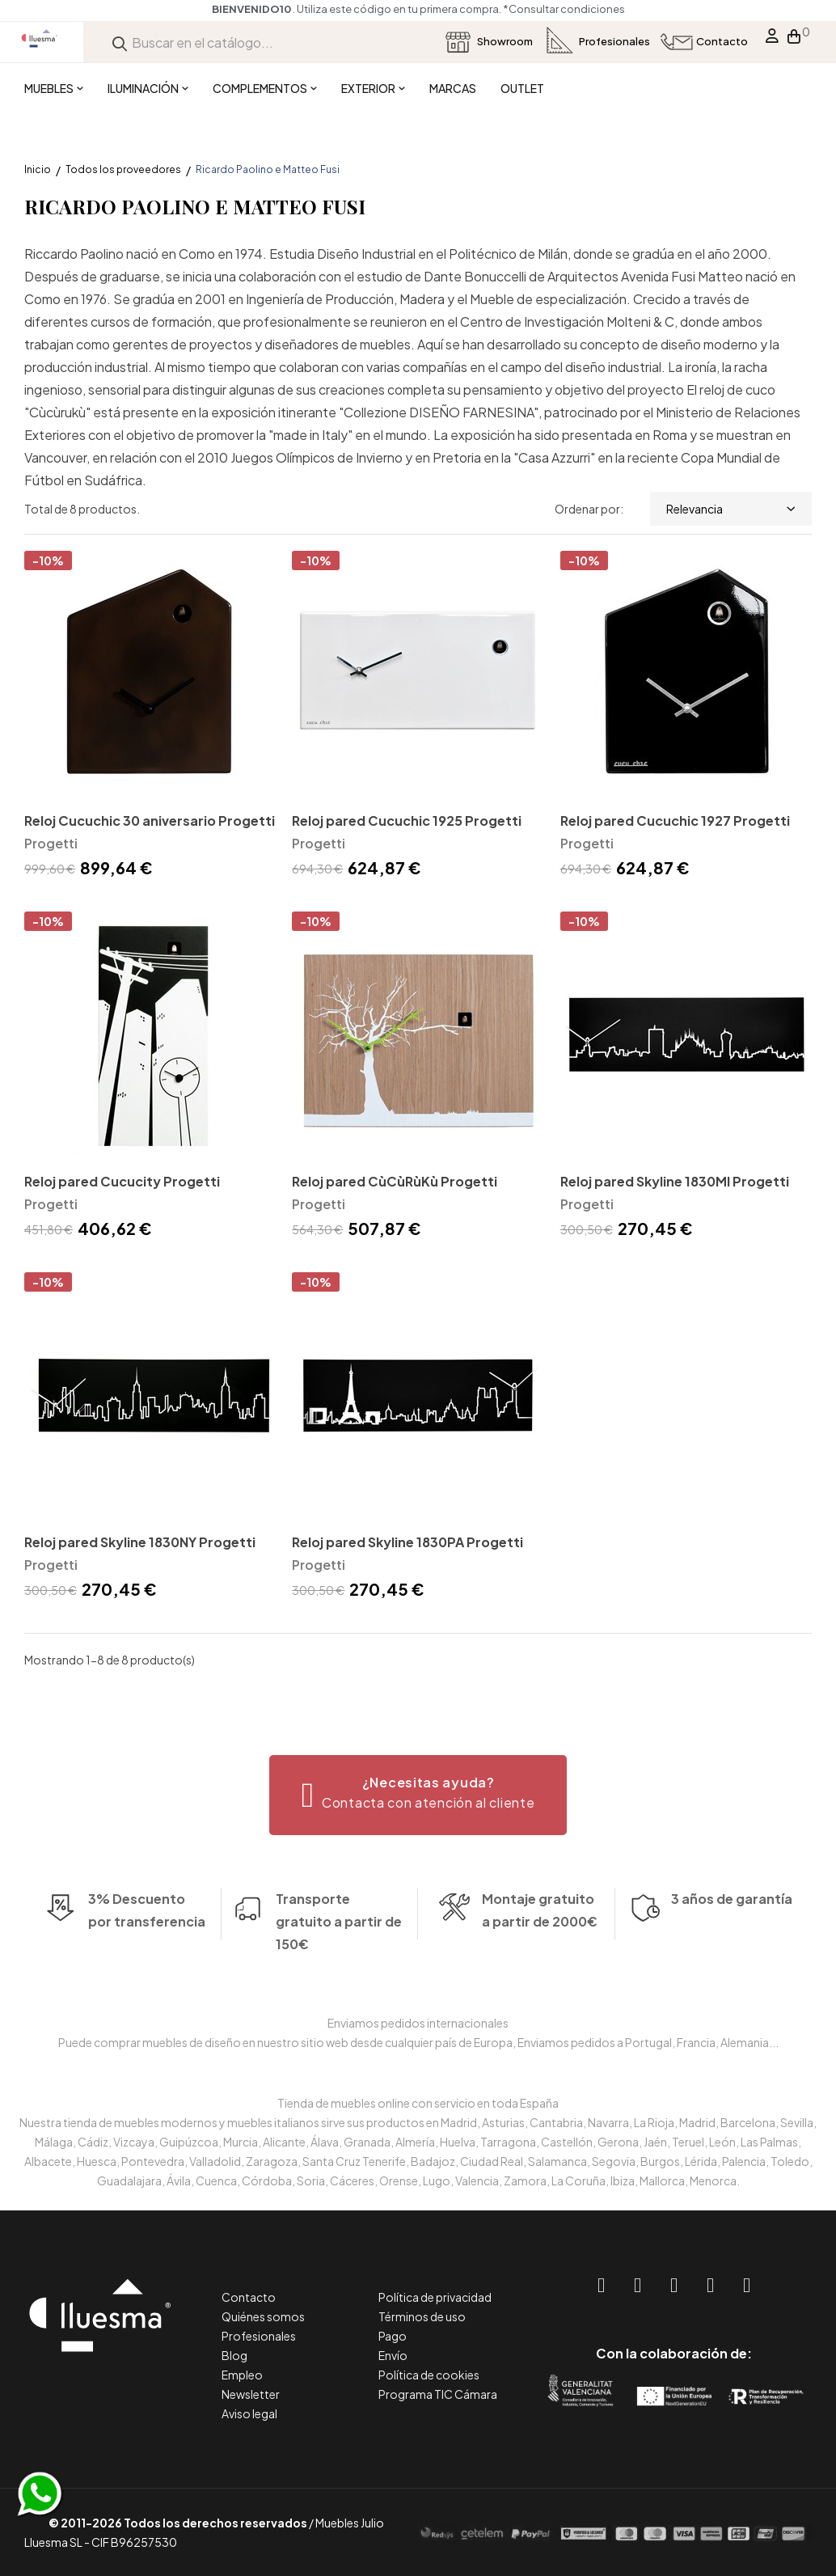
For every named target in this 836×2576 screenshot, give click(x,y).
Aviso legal (249, 2413)
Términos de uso (422, 2316)
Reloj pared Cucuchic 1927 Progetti (675, 820)
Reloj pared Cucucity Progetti (122, 1181)
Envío (392, 2355)
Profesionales (259, 2336)
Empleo (242, 2374)
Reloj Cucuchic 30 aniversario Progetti (149, 820)
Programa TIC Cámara (437, 2394)
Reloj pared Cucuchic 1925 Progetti (406, 820)
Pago (392, 2336)
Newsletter (251, 2394)
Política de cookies (428, 2374)
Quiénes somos (263, 2316)
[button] (418, 1795)
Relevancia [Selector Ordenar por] (731, 508)
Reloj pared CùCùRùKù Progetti (394, 1181)
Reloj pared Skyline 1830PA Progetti (407, 1541)
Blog (234, 2355)
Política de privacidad (435, 2297)
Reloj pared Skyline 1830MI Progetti (674, 1181)
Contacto (249, 2297)
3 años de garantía (731, 1926)
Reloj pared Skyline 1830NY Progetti (139, 1541)
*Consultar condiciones (564, 8)
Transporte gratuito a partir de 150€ (339, 1894)
